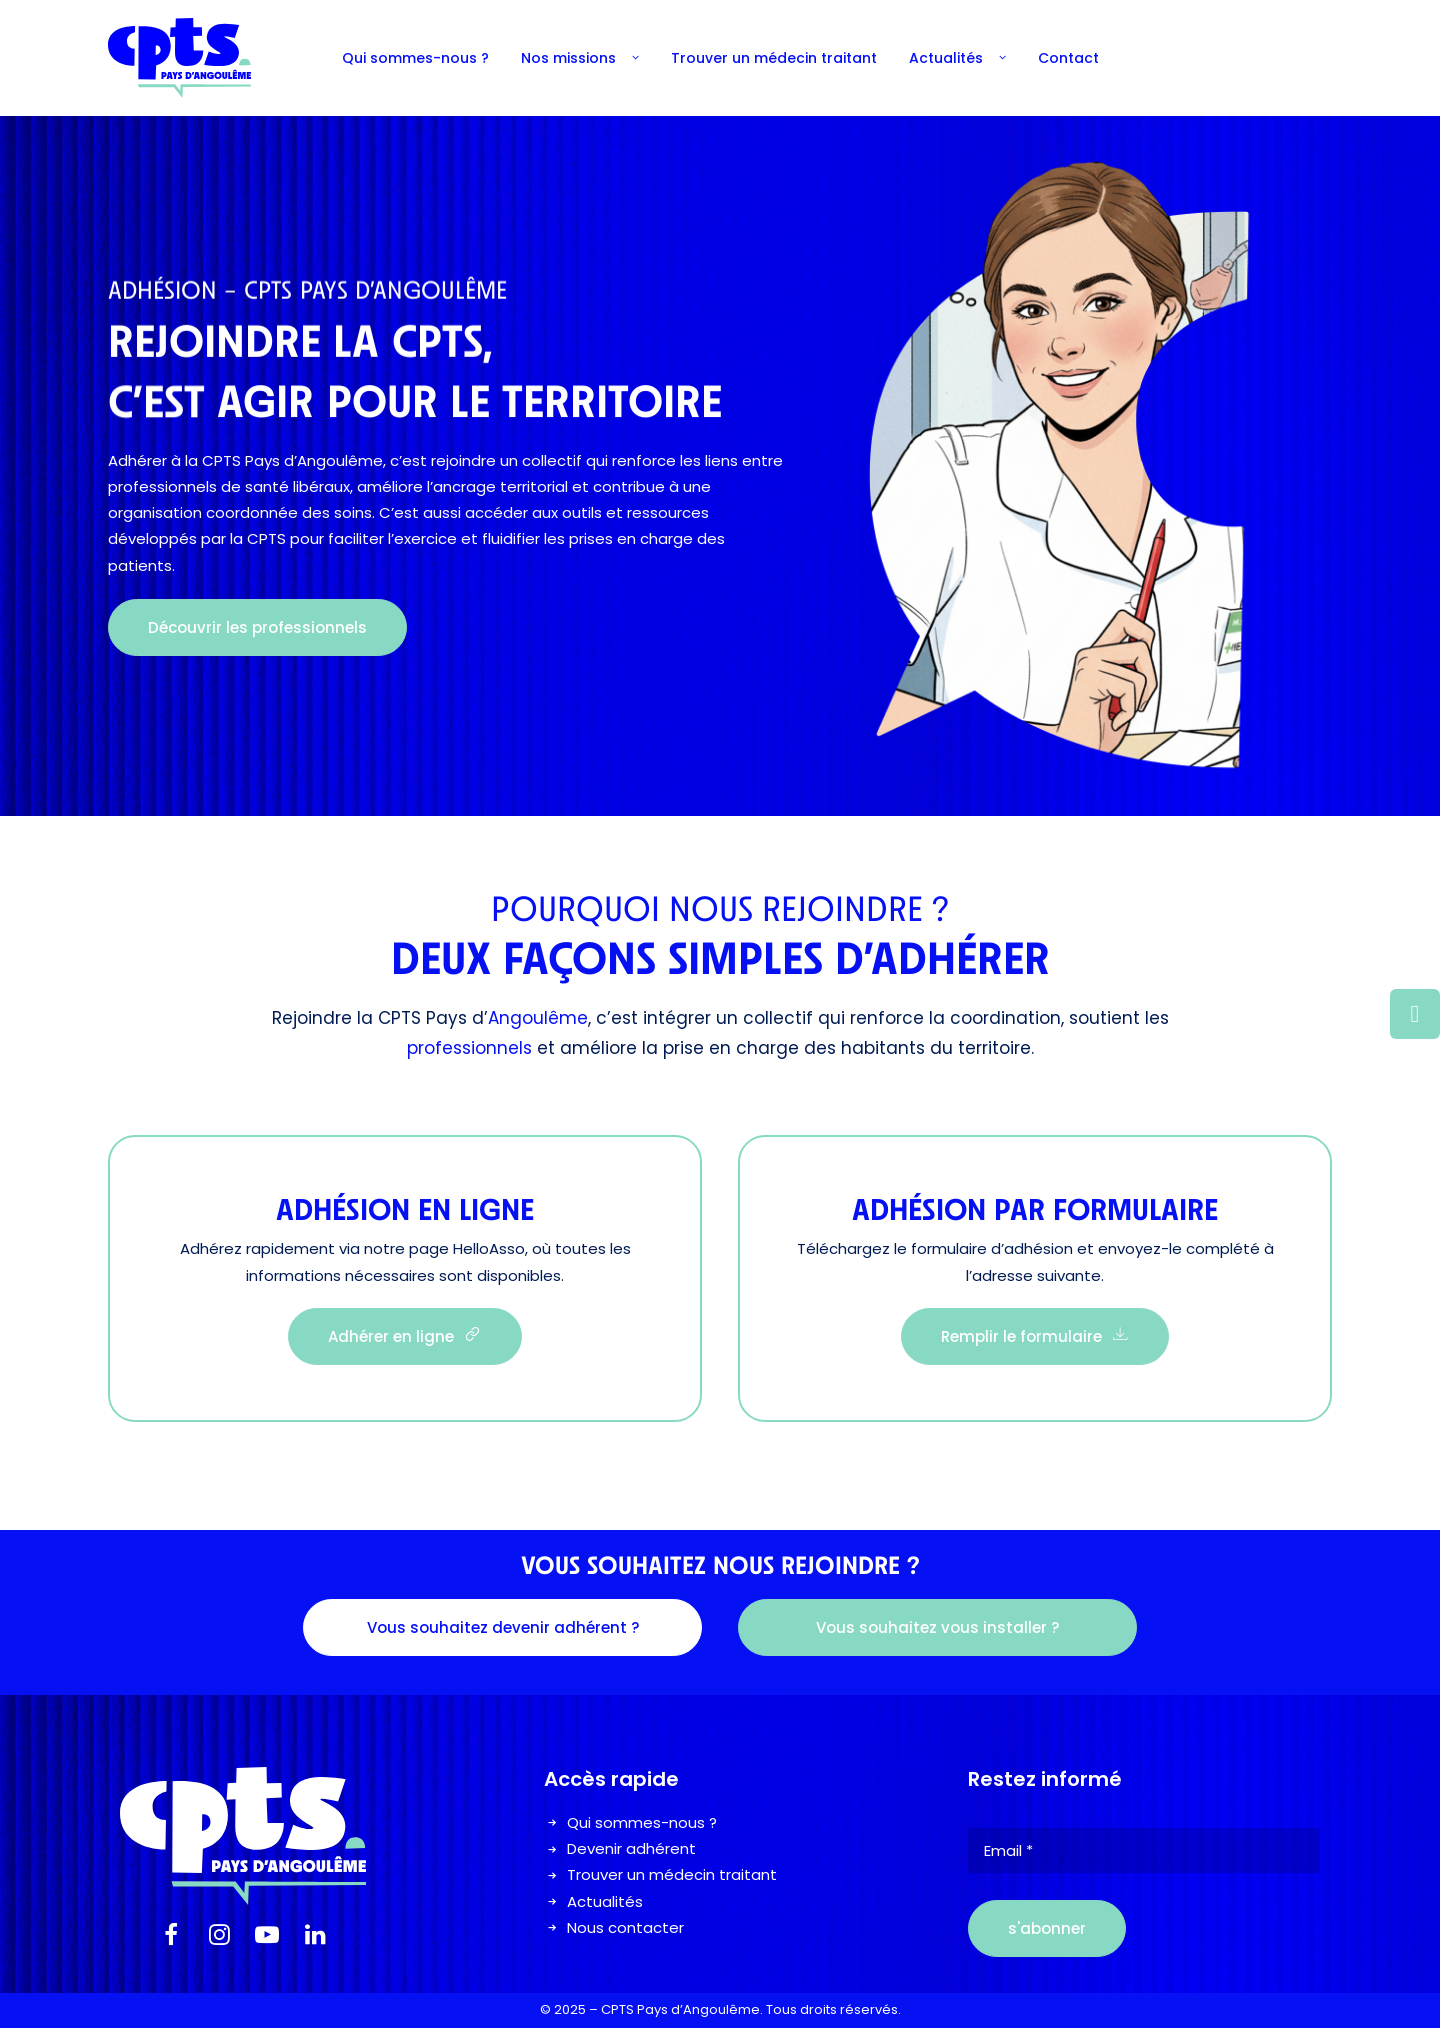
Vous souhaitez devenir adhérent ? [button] (503, 1627)
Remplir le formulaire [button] (1035, 1336)
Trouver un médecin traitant (774, 58)
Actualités (605, 1901)
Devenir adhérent (631, 1848)
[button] (171, 1939)
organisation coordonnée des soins (240, 512)
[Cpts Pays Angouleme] (179, 58)
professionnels (469, 1048)
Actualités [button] (957, 58)
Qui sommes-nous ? (415, 58)
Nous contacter (625, 1927)
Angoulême (538, 1018)
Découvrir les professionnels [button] (257, 627)
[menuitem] (415, 58)
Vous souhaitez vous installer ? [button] (937, 1627)
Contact (1068, 58)
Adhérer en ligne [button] (405, 1336)
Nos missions (580, 58)
